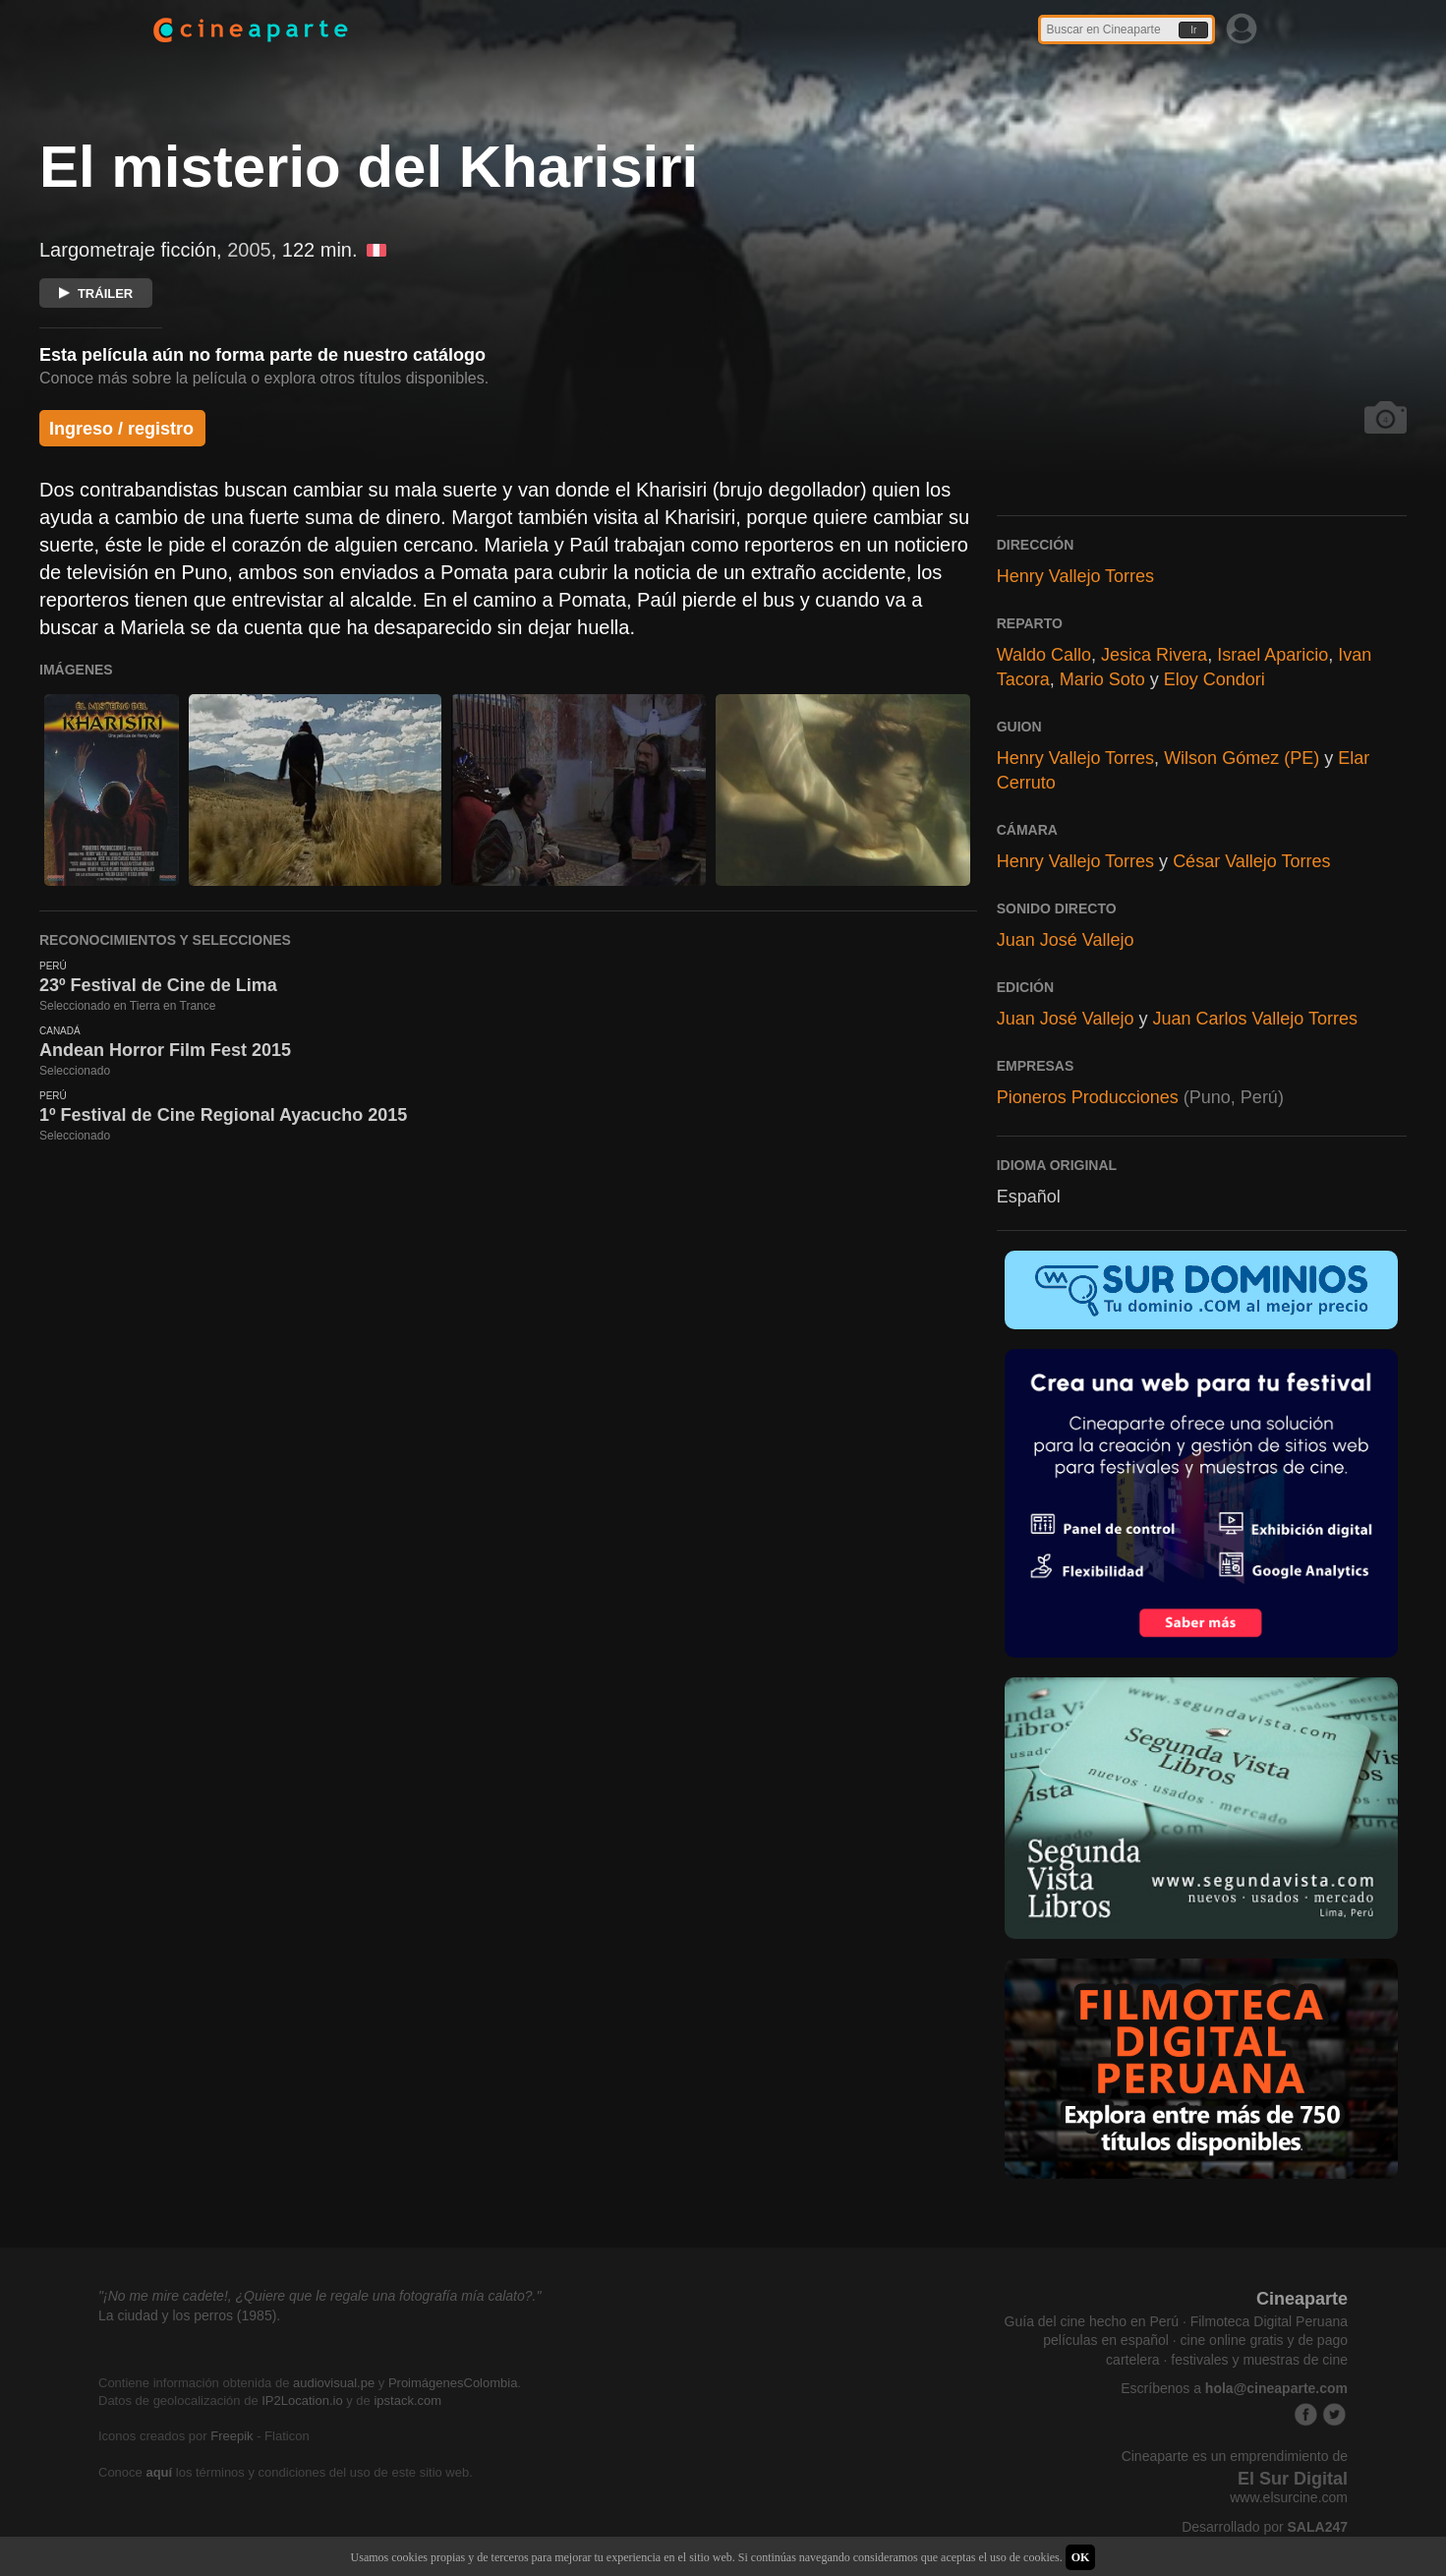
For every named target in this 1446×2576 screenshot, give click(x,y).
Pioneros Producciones (1088, 1097)
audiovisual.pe (334, 2382)
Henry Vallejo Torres (1075, 576)
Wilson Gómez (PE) (1241, 758)
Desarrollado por (1265, 2527)
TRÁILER (96, 293)
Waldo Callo (1044, 655)
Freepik (231, 2436)
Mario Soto (1102, 679)
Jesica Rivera (1154, 655)
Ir (1193, 30)
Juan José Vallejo (1065, 940)
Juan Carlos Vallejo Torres (1254, 1018)
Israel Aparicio (1272, 655)
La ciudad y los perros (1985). (189, 2315)
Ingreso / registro (121, 429)
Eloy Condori (1214, 679)
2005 (249, 250)
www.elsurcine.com (1289, 2497)
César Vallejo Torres (1251, 861)
